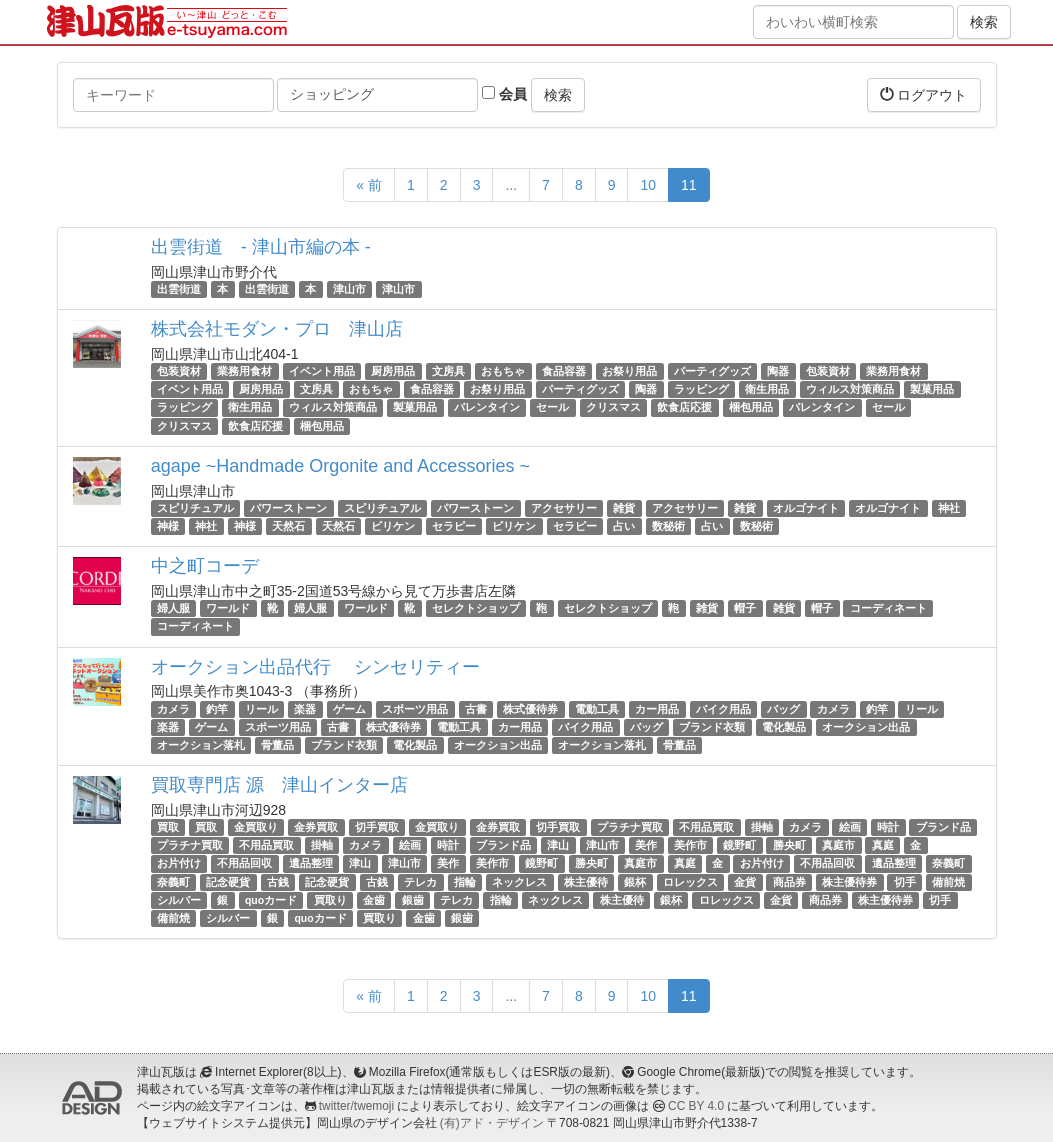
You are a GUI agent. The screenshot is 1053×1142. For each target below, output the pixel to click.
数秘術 (668, 526)
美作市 (690, 845)
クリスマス (613, 408)
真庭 (883, 845)
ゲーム (349, 709)
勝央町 (789, 845)
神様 (168, 526)
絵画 (850, 827)
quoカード (271, 900)
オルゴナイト (806, 508)
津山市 (349, 289)
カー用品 (657, 709)
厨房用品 (393, 371)
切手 (905, 882)
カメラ (173, 709)
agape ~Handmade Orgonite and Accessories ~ (340, 466)
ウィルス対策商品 (850, 389)
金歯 (374, 900)
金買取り (256, 827)
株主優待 (586, 882)
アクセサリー (564, 508)
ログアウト (924, 94)
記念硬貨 (228, 882)
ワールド (228, 608)
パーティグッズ (712, 371)
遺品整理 (311, 864)
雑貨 (624, 508)
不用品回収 (244, 864)
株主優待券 (849, 882)
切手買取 (377, 827)
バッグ (783, 709)
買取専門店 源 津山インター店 (279, 785)
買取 (168, 827)
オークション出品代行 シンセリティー (315, 667)
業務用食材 (244, 371)
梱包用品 (751, 408)
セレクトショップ (476, 608)
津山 (558, 845)
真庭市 (838, 845)
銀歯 (413, 900)
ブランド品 (943, 827)
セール (552, 408)
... (511, 185)
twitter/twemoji (356, 1106)
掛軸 (762, 827)
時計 (888, 827)
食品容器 (564, 371)
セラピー (454, 526)
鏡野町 (739, 845)
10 (648, 185)
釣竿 (217, 709)
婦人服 (173, 608)
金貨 (745, 882)
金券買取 (316, 827)
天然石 (288, 526)
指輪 (465, 882)
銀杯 (635, 882)
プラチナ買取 (630, 827)
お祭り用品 (629, 371)
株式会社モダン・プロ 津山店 (277, 329)
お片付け (179, 864)
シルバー (179, 900)
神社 (949, 508)
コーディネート (888, 608)
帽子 (745, 608)
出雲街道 (179, 289)
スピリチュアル (195, 508)
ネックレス (519, 882)
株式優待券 (530, 709)
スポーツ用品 (415, 709)
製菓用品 (932, 389)
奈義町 (948, 864)
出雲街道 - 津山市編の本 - (261, 247)
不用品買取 (706, 827)
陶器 (778, 371)
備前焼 (948, 882)
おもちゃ (503, 371)
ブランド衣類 (712, 727)
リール (261, 709)
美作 (646, 845)
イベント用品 (322, 371)
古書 (476, 709)
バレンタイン (487, 408)
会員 (504, 94)
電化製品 (784, 727)
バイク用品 (723, 709)
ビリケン (393, 526)
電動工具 (597, 709)
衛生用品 (767, 389)
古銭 (278, 882)
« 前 (369, 185)
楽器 (305, 709)
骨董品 (277, 745)
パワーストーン (288, 508)
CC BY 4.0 (696, 1106)
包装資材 (179, 371)
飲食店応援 (684, 408)
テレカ (420, 882)
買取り (330, 900)
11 (689, 185)
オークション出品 (866, 727)
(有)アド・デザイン (492, 1123)
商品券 (789, 882)
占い (624, 526)
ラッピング (701, 389)
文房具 (448, 371)
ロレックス (690, 882)
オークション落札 (201, 745)
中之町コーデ (205, 566)
